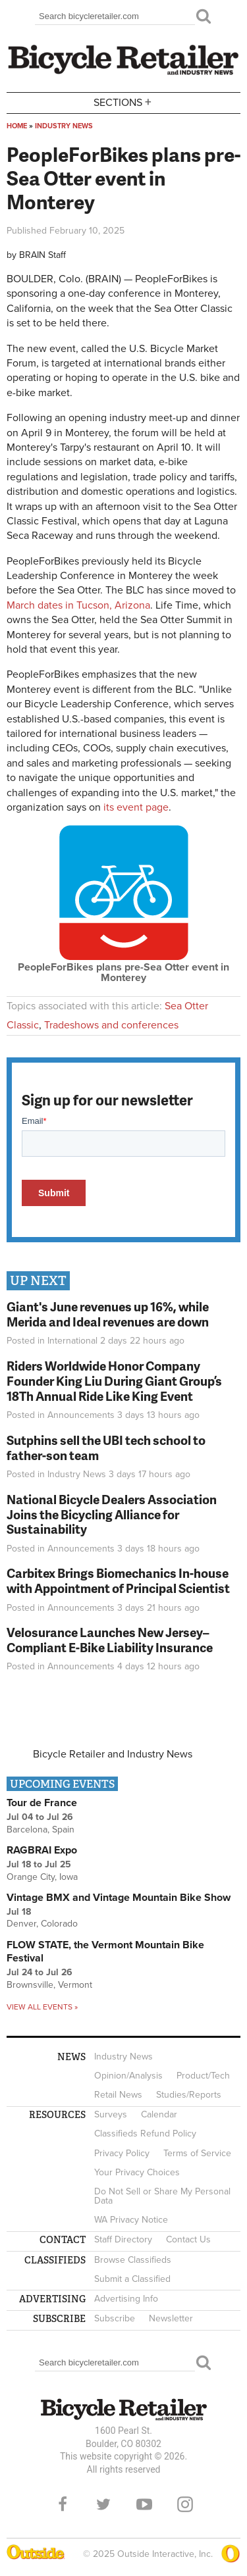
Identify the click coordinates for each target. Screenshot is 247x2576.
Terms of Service (197, 2153)
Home (17, 126)
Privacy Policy (122, 2153)
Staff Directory (123, 2239)
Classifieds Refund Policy (145, 2133)
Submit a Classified (132, 2279)
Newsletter (171, 2318)
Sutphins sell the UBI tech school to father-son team (106, 1447)
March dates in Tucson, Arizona (78, 605)
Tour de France (42, 1802)
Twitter (103, 2504)
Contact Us (188, 2239)
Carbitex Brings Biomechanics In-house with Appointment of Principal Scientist (118, 1580)
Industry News (64, 126)
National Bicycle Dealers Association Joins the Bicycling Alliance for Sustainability (112, 1514)
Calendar (159, 2114)
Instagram (185, 2504)
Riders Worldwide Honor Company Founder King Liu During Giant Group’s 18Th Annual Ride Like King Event (114, 1381)
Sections (124, 101)
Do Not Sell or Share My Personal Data (162, 2196)
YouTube (144, 2504)
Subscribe (114, 2318)
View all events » (42, 2006)
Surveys (110, 2114)
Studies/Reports (188, 2094)
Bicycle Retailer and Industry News (112, 1754)
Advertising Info (126, 2298)
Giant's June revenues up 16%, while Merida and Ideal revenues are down (108, 1314)
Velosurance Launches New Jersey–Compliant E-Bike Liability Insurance (110, 1639)
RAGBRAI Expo (42, 1850)
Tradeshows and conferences (111, 1025)
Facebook (62, 2504)
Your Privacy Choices (137, 2172)
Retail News (118, 2094)
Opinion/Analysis (128, 2075)
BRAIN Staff (42, 255)
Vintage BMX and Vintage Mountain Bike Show (119, 1897)
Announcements (81, 1415)
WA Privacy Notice (131, 2219)
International (72, 1340)
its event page (135, 807)
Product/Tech (203, 2075)
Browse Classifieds (132, 2259)
